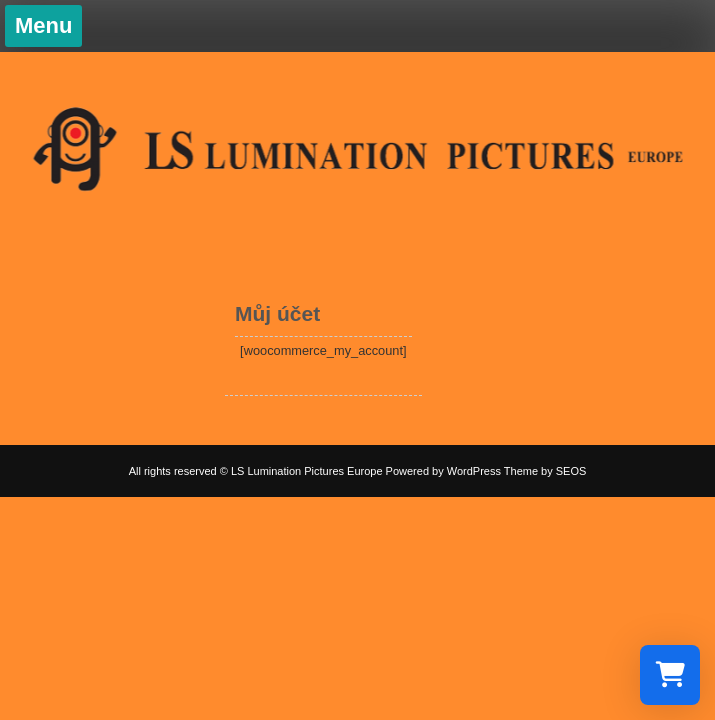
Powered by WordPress (443, 471)
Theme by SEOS (545, 471)
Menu (43, 25)
